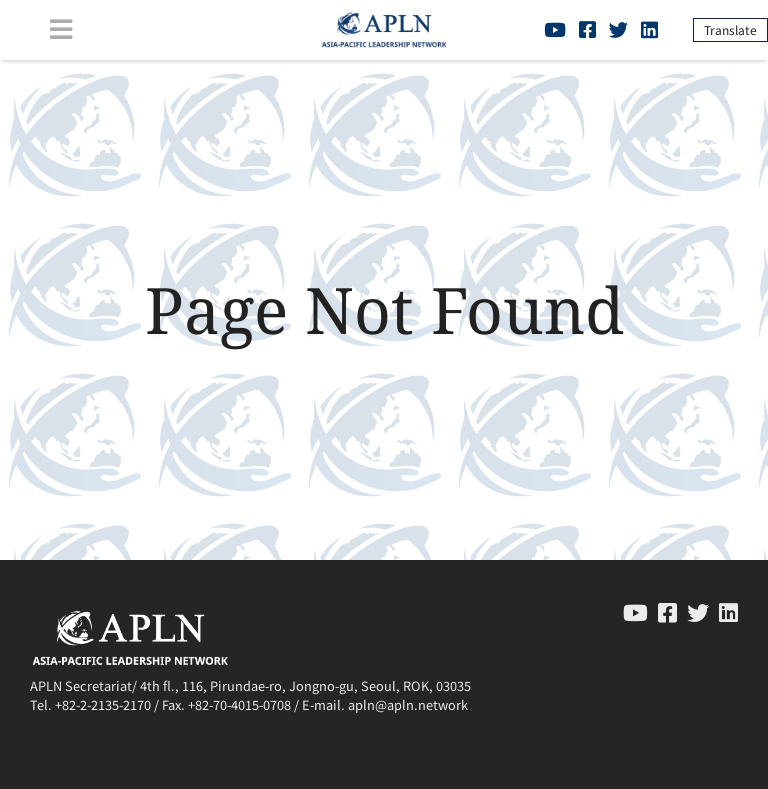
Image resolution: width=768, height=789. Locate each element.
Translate (730, 29)
